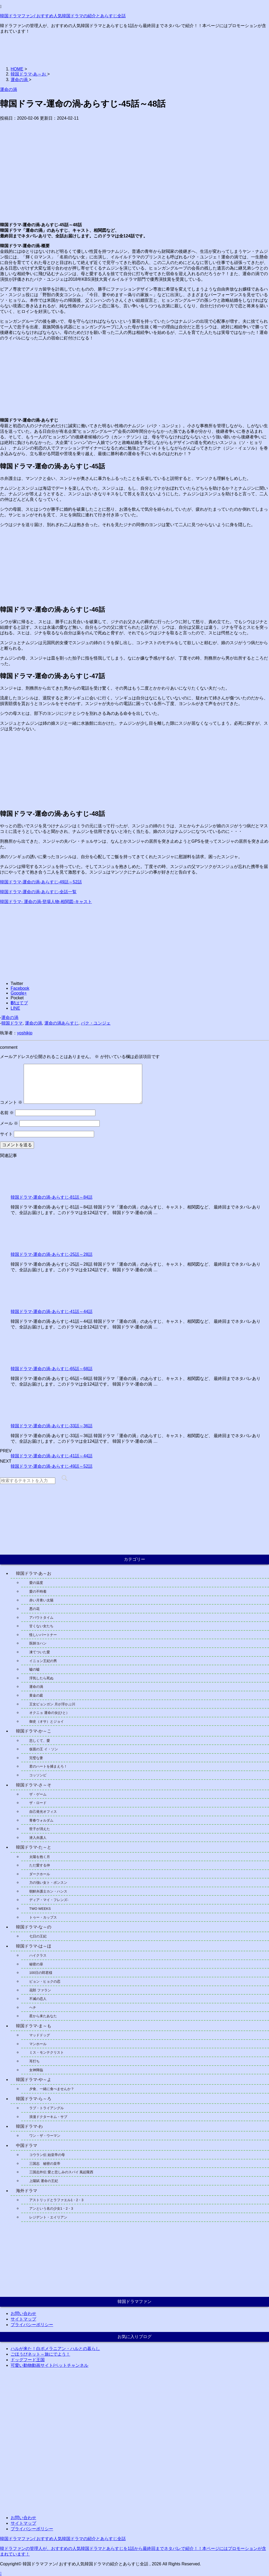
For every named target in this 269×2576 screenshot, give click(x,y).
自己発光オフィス (43, 1812)
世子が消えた (39, 1829)
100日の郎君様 (40, 1973)
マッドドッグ (39, 2035)
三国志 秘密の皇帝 (44, 2164)
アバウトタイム (41, 1618)
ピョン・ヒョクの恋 (44, 1981)
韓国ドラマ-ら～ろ (33, 2098)
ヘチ (32, 2007)
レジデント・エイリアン (48, 2217)
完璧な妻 (36, 1758)
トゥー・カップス (43, 1917)
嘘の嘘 (34, 1669)
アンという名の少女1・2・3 (51, 2208)
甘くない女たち (41, 1626)
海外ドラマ (26, 2190)
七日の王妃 (38, 1936)
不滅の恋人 (38, 1999)
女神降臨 (36, 2070)
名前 (7, 1112)
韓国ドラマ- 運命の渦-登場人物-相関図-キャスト (46, 901)
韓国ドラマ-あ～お (33, 1573)
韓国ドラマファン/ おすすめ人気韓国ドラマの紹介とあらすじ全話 (63, 16)
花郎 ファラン (40, 1990)
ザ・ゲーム (38, 1794)
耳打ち (34, 2061)
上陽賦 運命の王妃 (43, 2181)
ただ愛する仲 (39, 1865)
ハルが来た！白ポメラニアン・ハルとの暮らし (55, 2348)
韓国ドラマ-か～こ (33, 1731)
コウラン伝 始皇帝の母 (47, 2155)
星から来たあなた (43, 2016)
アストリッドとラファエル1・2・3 (56, 2200)
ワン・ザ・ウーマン (44, 2136)
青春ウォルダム (41, 1820)
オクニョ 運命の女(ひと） (49, 1713)
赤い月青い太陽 (41, 1600)
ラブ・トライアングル (46, 2108)
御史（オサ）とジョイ (46, 1721)
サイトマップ (23, 2319)
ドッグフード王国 (28, 2359)
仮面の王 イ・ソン (43, 1749)
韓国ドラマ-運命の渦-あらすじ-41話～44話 (52, 1311)
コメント (11, 1102)
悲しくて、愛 (39, 1741)
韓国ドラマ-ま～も (33, 2026)
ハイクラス (38, 1955)
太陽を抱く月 (39, 1857)
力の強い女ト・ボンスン (48, 1883)
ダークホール (39, 1874)
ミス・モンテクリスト (46, 2052)
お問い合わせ (23, 2313)
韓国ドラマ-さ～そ (33, 1785)
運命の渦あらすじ (61, 1023)
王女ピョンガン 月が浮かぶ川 (52, 1704)
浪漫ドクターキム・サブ (48, 2117)
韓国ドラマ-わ (29, 2126)
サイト (6, 1134)
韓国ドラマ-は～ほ (33, 1946)
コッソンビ (38, 1775)
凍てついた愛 (39, 1652)
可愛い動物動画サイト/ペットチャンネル (49, 2365)
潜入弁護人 (38, 1838)
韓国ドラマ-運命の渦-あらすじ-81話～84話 (52, 1197)
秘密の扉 (36, 1964)
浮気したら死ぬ (41, 1678)
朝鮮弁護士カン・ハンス (50, 1891)
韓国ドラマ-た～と (33, 1847)
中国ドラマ (26, 2145)
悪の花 (34, 1609)
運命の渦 (9, 1017)
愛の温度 (36, 1583)
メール (9, 1123)
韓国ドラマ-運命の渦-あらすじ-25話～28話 (52, 1254)
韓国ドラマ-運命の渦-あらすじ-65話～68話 (52, 1368)
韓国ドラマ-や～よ (33, 2079)
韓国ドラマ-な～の (33, 1927)
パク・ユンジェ (96, 1023)
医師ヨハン (38, 1643)
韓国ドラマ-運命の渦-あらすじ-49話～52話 (41, 882)
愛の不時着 (38, 1591)
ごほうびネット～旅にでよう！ (40, 2354)
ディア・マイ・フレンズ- (48, 1900)
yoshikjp (24, 1033)
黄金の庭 (36, 1695)
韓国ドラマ (12, 1023)
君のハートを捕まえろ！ (48, 1766)
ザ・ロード (38, 1803)
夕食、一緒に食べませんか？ (51, 2089)
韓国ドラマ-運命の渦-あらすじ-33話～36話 (52, 1426)
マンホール (38, 2044)
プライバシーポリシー (32, 2324)
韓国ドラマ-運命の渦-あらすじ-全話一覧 (38, 892)
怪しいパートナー (43, 1635)
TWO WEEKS (40, 1909)
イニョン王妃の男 (43, 1661)
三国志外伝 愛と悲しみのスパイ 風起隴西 (61, 2172)
